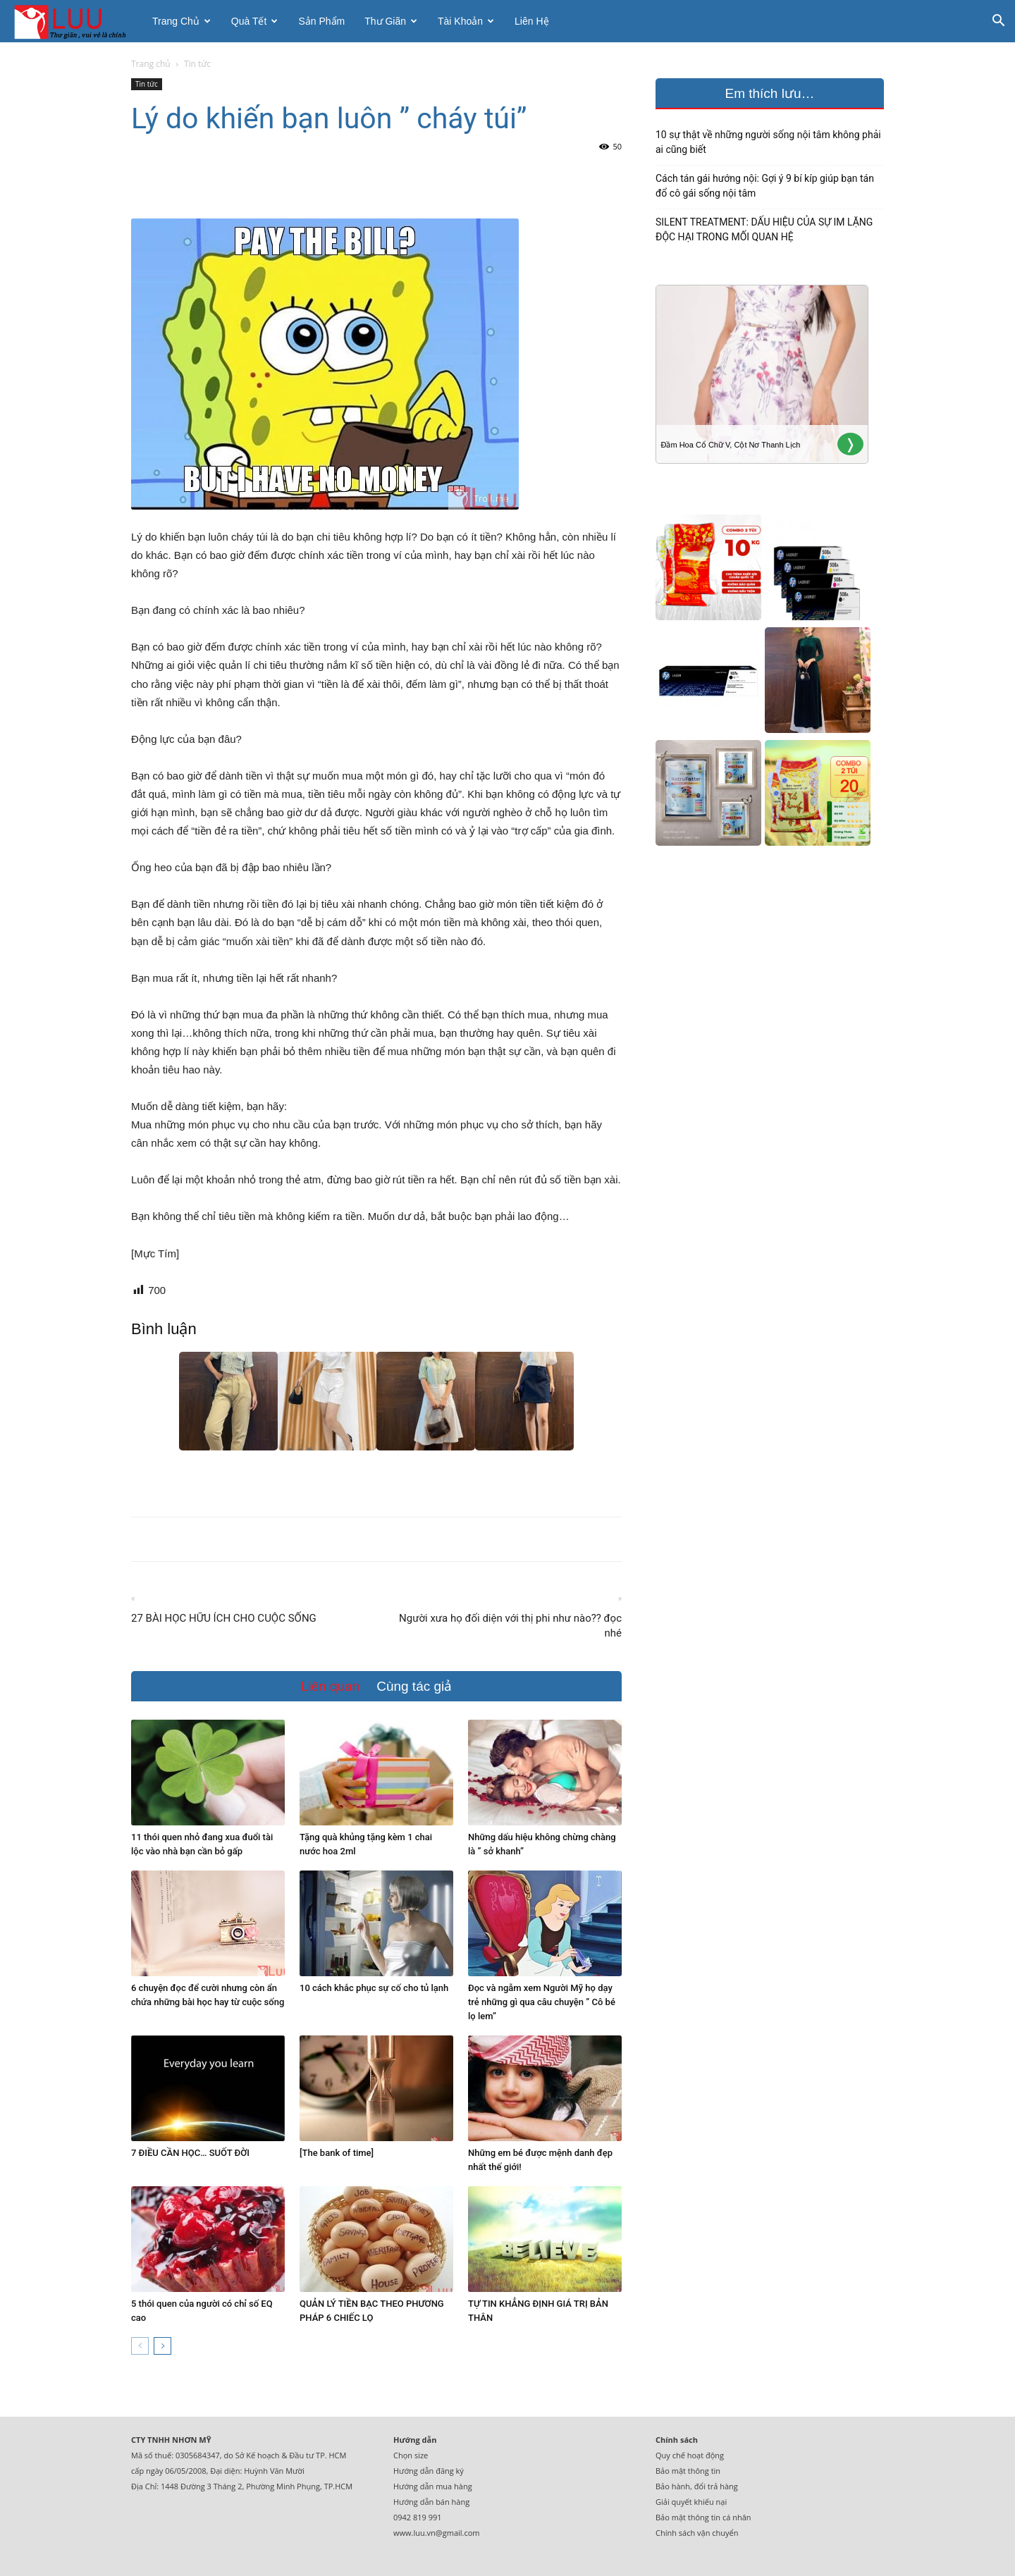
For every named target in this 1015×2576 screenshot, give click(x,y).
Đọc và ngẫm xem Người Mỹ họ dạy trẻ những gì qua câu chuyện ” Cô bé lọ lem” (541, 2002)
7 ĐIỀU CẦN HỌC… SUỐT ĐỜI (190, 2152)
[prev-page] (140, 2346)
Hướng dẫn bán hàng (431, 2501)
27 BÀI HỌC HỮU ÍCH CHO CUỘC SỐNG (223, 1618)
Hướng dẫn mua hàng (432, 2486)
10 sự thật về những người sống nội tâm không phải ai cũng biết (768, 142)
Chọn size (410, 2455)
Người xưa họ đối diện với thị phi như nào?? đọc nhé (510, 1625)
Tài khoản (466, 21)
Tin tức (146, 84)
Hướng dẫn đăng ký (428, 2470)
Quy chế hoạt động (690, 2455)
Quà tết (254, 21)
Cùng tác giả (414, 1686)
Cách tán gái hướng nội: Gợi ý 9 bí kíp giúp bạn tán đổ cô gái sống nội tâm (765, 186)
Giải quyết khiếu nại (691, 2501)
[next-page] (162, 2346)
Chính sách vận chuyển (697, 2532)
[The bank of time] (337, 2152)
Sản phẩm (321, 21)
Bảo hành (673, 2486)
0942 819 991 (417, 2517)
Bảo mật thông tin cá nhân (703, 2517)
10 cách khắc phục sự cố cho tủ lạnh (374, 1988)
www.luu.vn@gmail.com (436, 2532)
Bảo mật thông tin (688, 2470)
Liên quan (330, 1686)
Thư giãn (390, 21)
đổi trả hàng (716, 2486)
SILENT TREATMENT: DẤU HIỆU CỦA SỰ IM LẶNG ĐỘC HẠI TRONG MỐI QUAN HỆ (764, 229)
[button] (998, 22)
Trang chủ (181, 21)
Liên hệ (531, 21)
